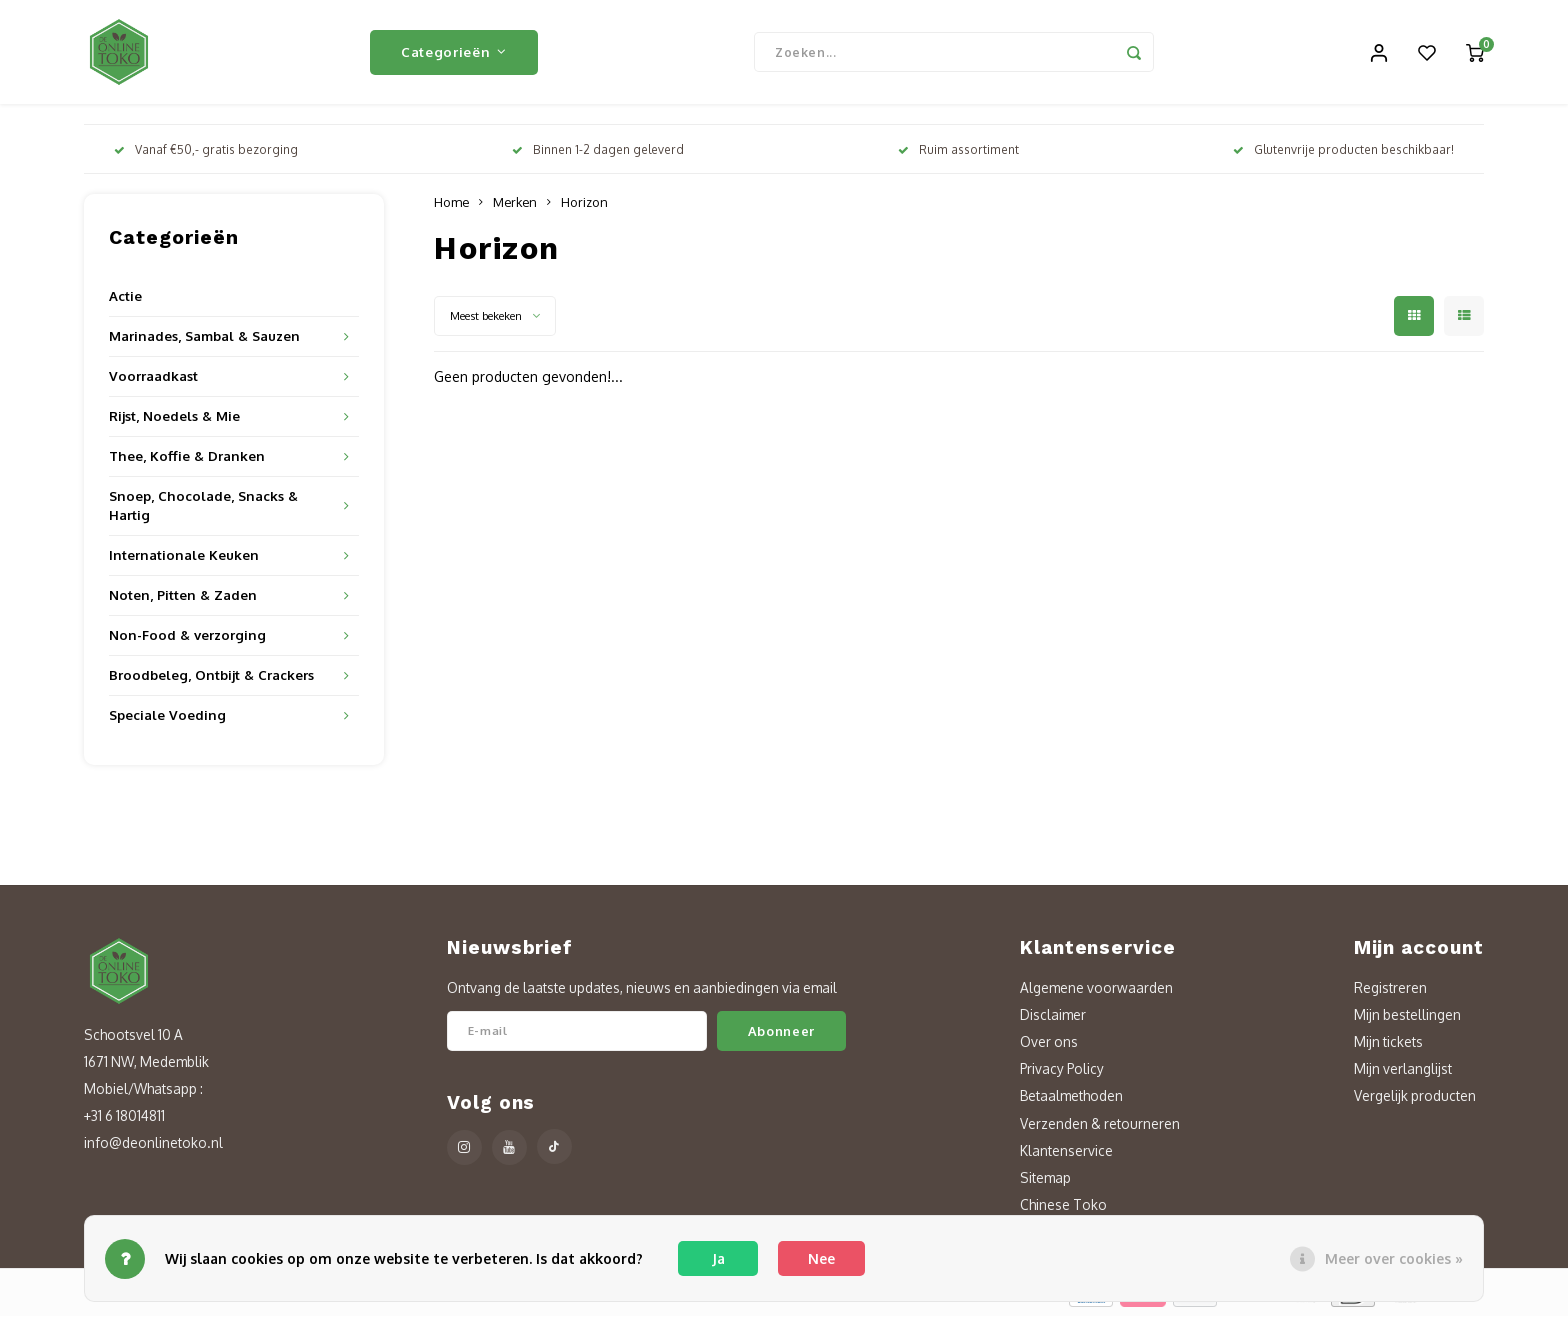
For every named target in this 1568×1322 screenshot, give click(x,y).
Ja (718, 1258)
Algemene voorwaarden (1096, 993)
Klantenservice (1066, 1156)
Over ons (1049, 1047)
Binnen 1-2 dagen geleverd (598, 155)
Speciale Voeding (167, 720)
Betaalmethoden (1071, 1101)
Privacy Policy (1062, 1074)
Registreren (1390, 993)
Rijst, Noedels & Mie (174, 421)
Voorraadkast (153, 381)
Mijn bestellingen (1407, 1020)
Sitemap (1045, 1183)
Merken (515, 208)
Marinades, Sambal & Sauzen (204, 341)
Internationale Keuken (184, 560)
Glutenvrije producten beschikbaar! (1343, 155)
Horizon (584, 208)
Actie (125, 301)
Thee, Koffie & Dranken (187, 461)
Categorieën (454, 54)
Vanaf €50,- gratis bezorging (206, 155)
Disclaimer (1053, 1020)
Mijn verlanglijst (1403, 1074)
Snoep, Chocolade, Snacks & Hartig (203, 511)
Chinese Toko (1063, 1210)
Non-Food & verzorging (187, 640)
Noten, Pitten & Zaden (183, 600)
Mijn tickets (1388, 1047)
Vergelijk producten (1415, 1101)
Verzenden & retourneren (1100, 1129)
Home (451, 208)
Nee (821, 1258)
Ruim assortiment (958, 155)
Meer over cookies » (1394, 1258)
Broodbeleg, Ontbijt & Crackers (211, 680)
